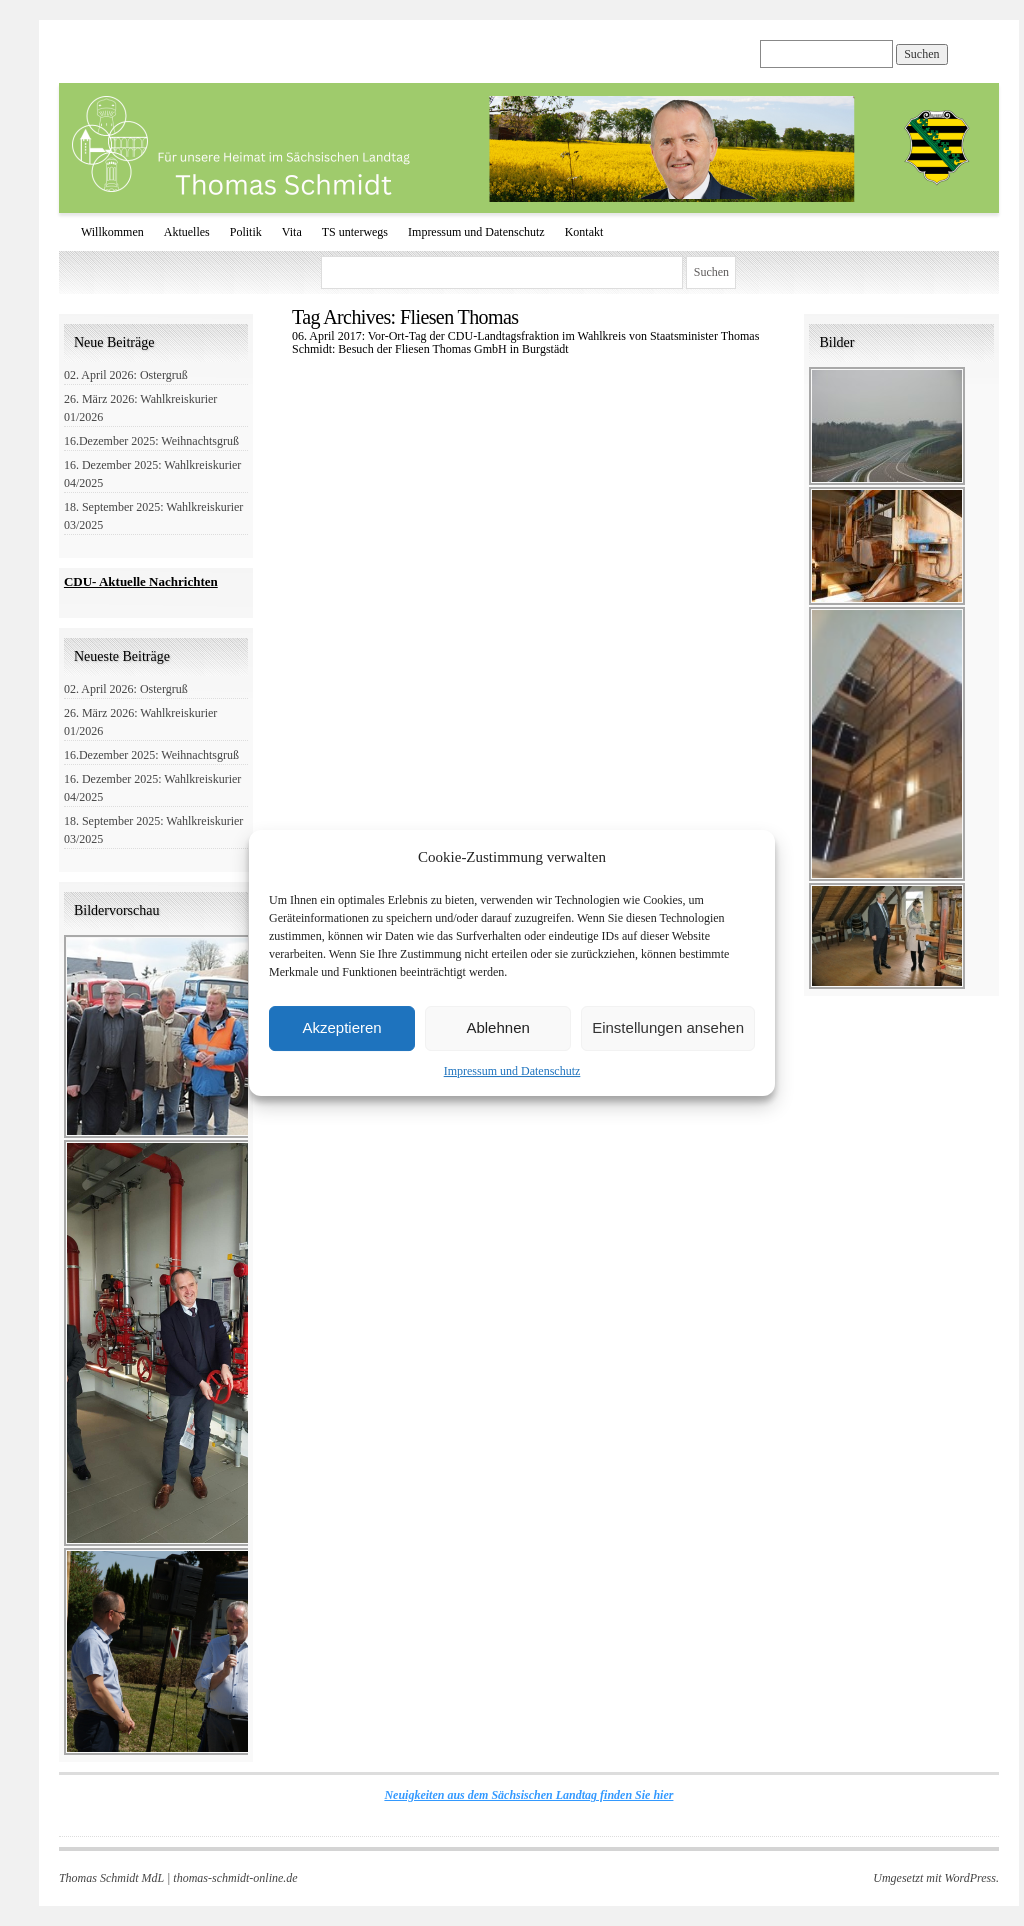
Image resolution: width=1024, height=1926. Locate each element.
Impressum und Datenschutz (512, 1071)
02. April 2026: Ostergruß (126, 375)
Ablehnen (497, 1027)
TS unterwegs (355, 232)
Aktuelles (187, 232)
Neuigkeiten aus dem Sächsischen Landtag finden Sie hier (528, 1795)
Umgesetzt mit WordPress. (936, 1878)
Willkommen (112, 232)
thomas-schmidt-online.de (235, 1878)
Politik (246, 232)
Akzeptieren (341, 1027)
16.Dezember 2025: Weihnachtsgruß (151, 441)
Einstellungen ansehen (668, 1027)
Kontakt (584, 232)
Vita (292, 232)
